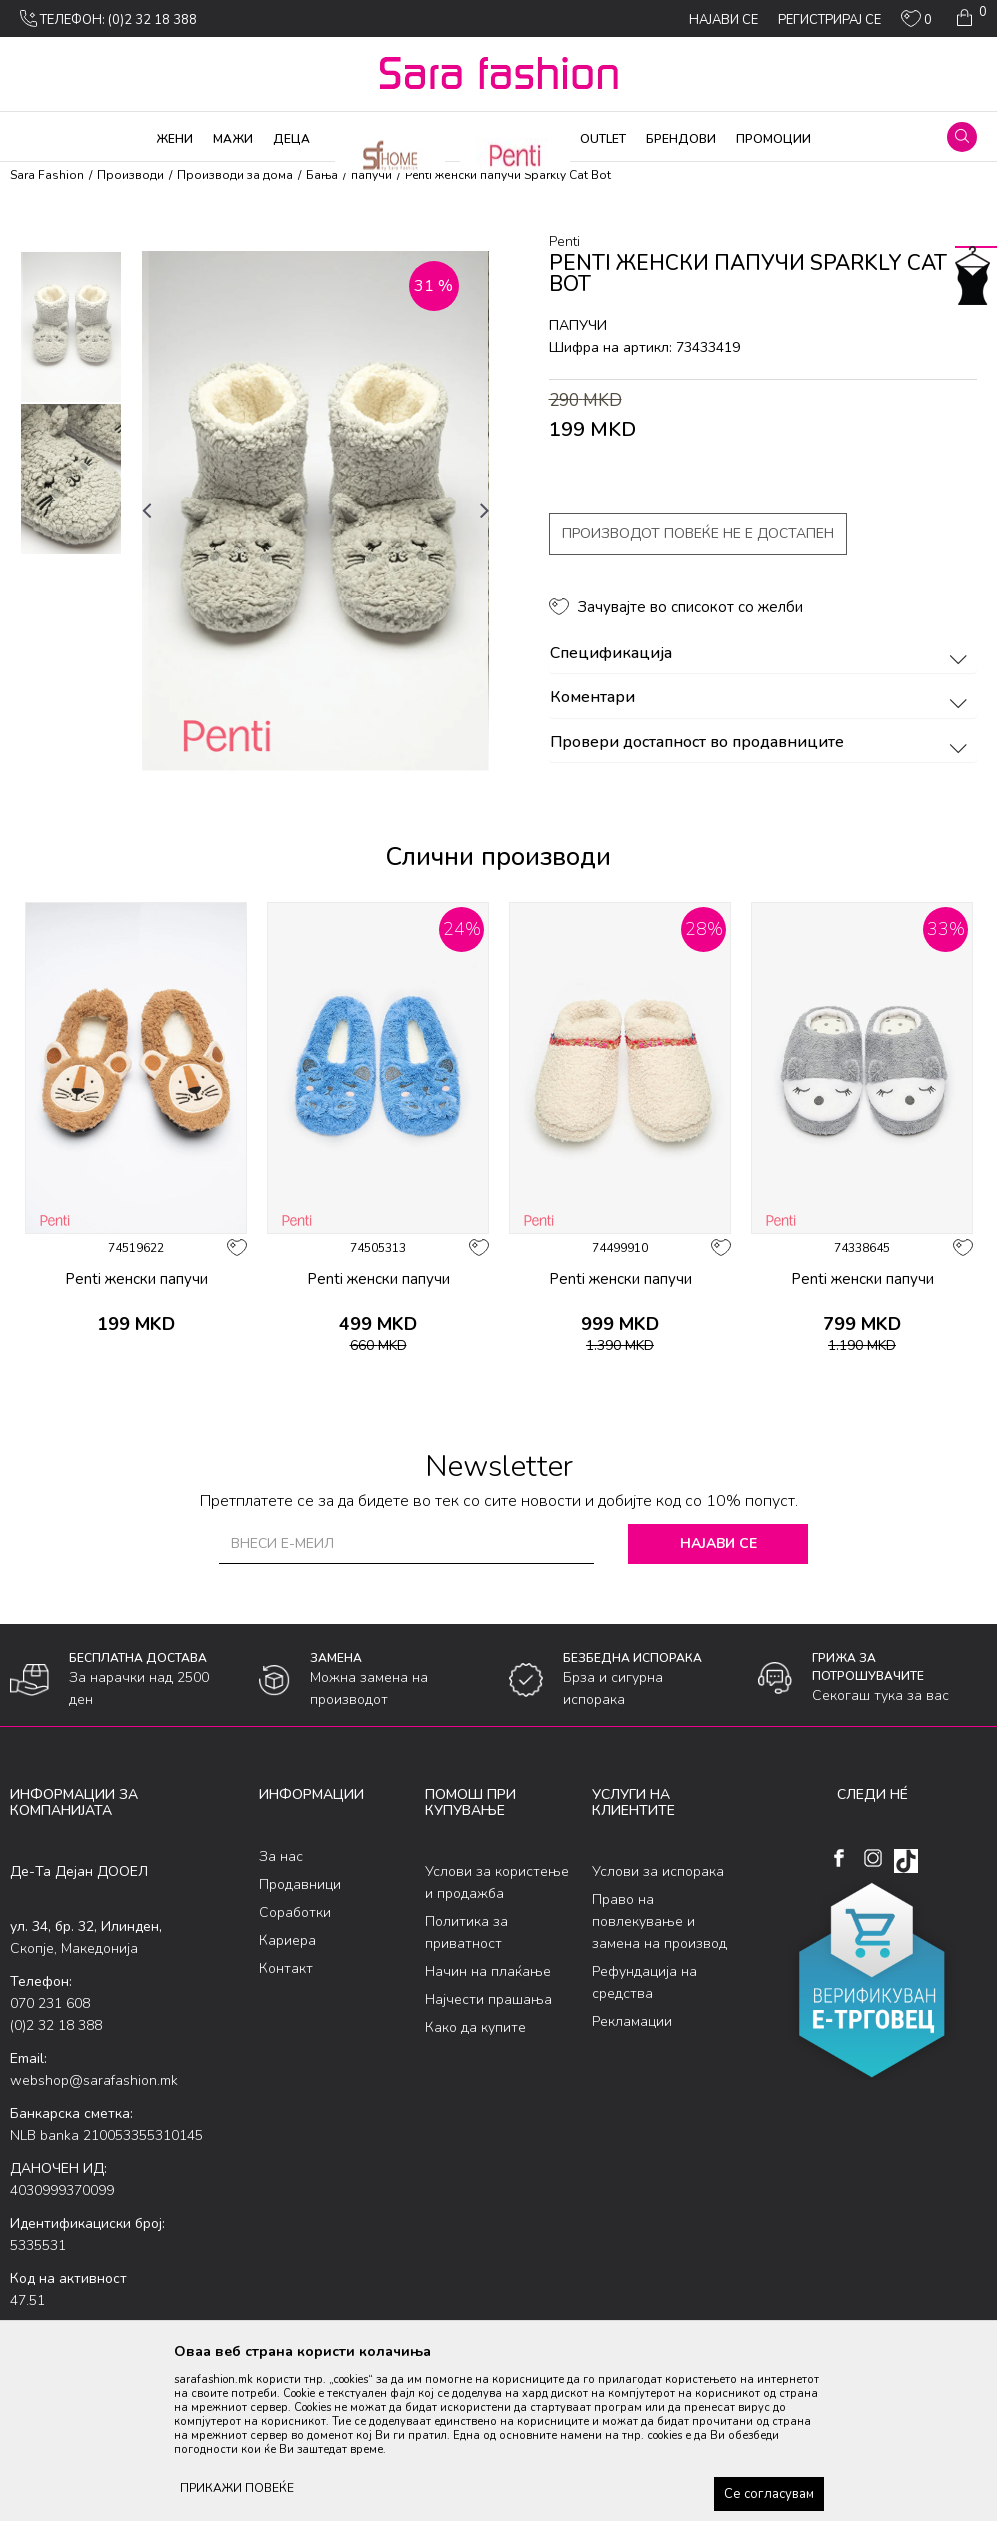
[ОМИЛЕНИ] (916, 23)
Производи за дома (235, 175)
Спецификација (762, 654)
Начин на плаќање (488, 1971)
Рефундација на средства (644, 1982)
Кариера (287, 1940)
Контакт (286, 1968)
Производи (130, 175)
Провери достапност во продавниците (762, 743)
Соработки (295, 1912)
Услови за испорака (658, 1871)
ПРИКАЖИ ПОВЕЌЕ (237, 2488)
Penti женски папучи (136, 1279)
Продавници (300, 1884)
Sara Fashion (47, 175)
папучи (371, 175)
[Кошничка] (969, 18)
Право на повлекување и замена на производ (659, 1921)
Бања (322, 175)
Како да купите (475, 2027)
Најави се (718, 1543)
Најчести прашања (488, 1999)
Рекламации (632, 2021)
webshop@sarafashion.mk (94, 2080)
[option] (71, 327)
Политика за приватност (466, 1932)
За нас (281, 1856)
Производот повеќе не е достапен (698, 533)
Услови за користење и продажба (497, 1882)
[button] (962, 137)
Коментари (762, 698)
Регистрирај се (829, 20)
